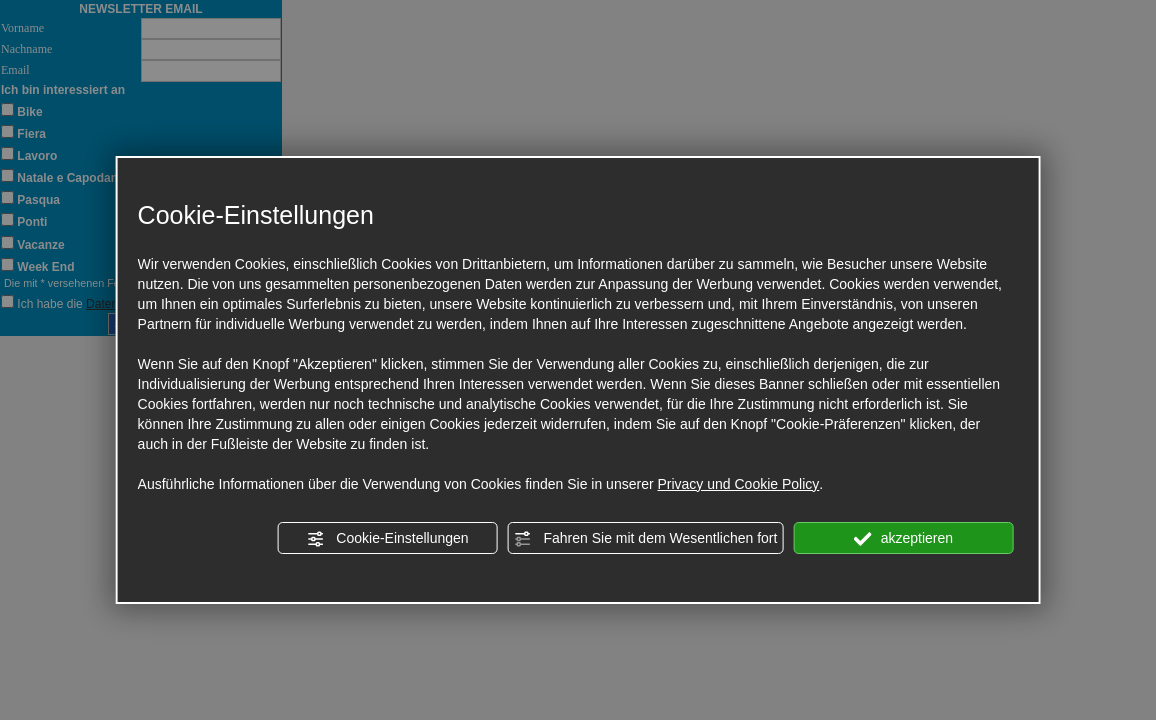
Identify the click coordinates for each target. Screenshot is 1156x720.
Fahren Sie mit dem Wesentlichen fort (646, 539)
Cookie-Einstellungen (387, 539)
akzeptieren (903, 539)
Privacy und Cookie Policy (738, 484)
